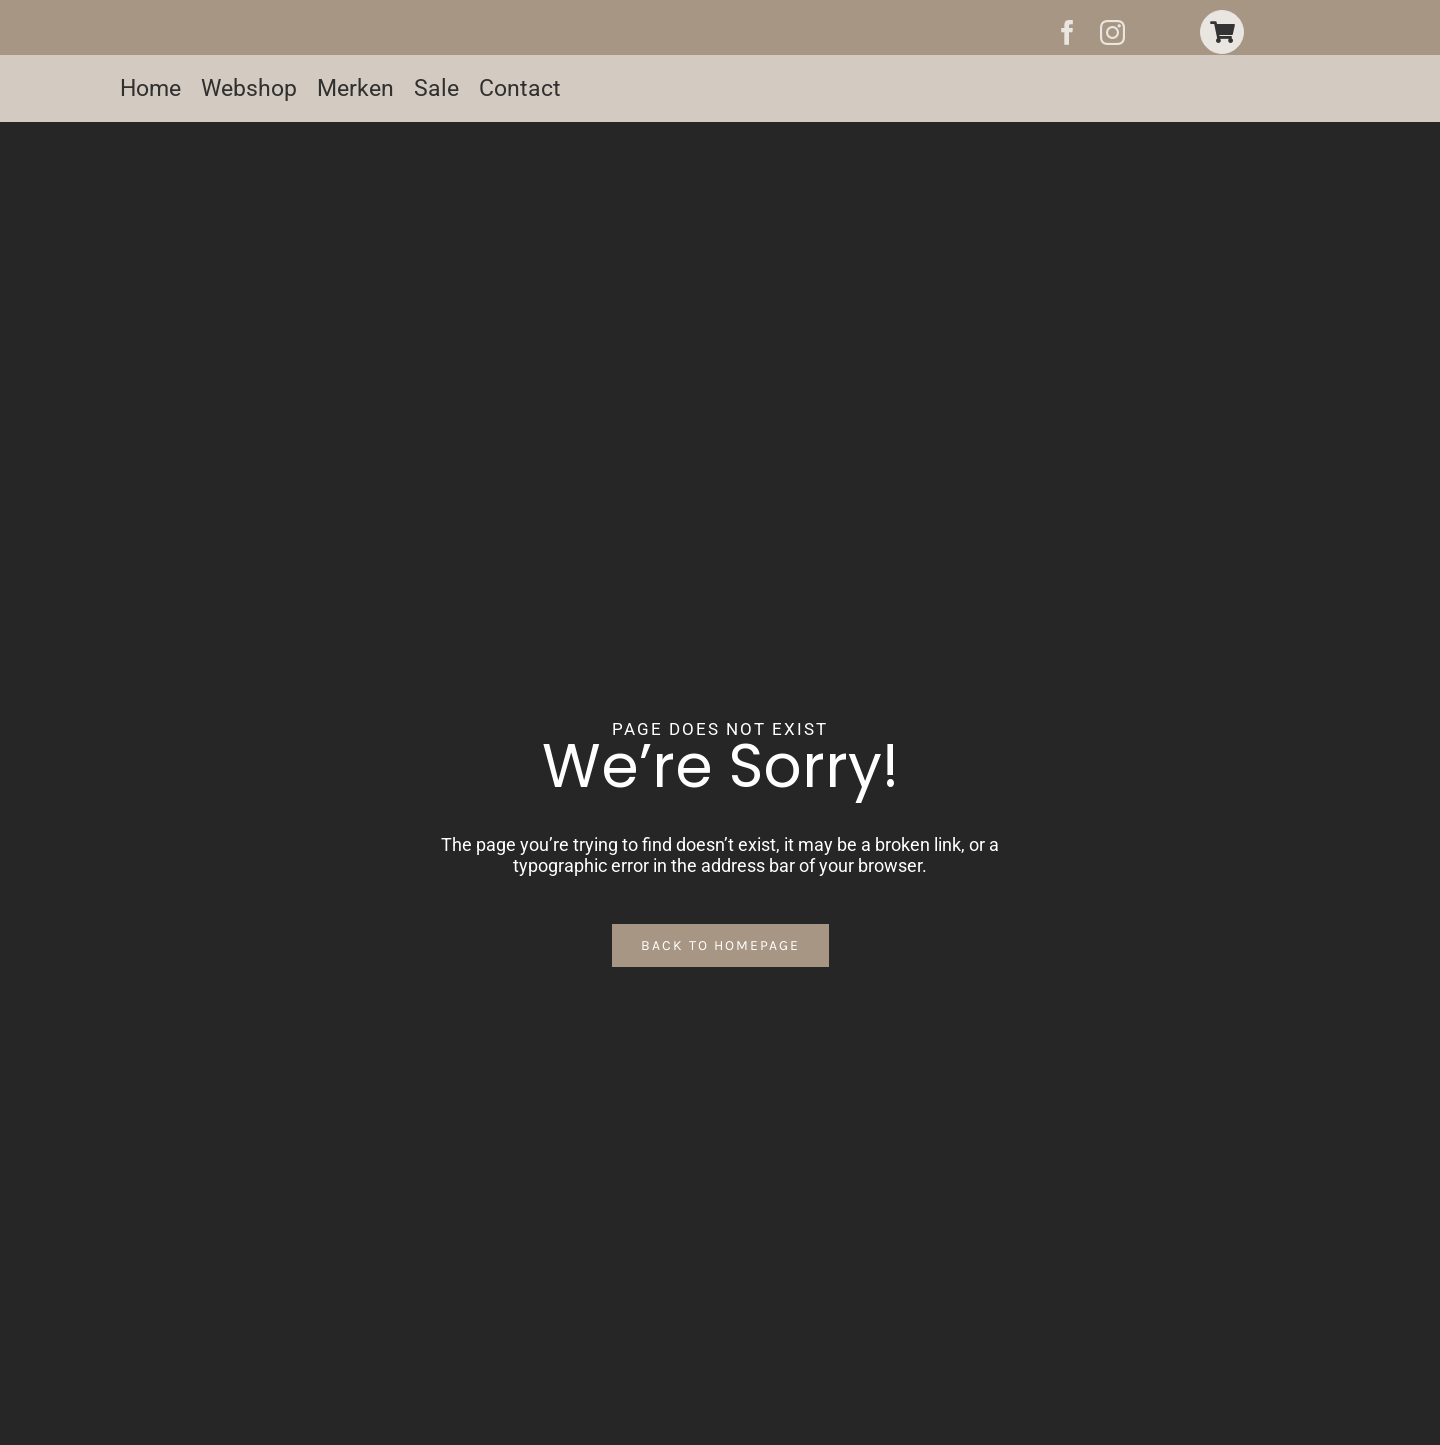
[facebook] (1067, 32)
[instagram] (1112, 32)
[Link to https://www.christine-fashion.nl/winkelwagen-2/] (1222, 32)
